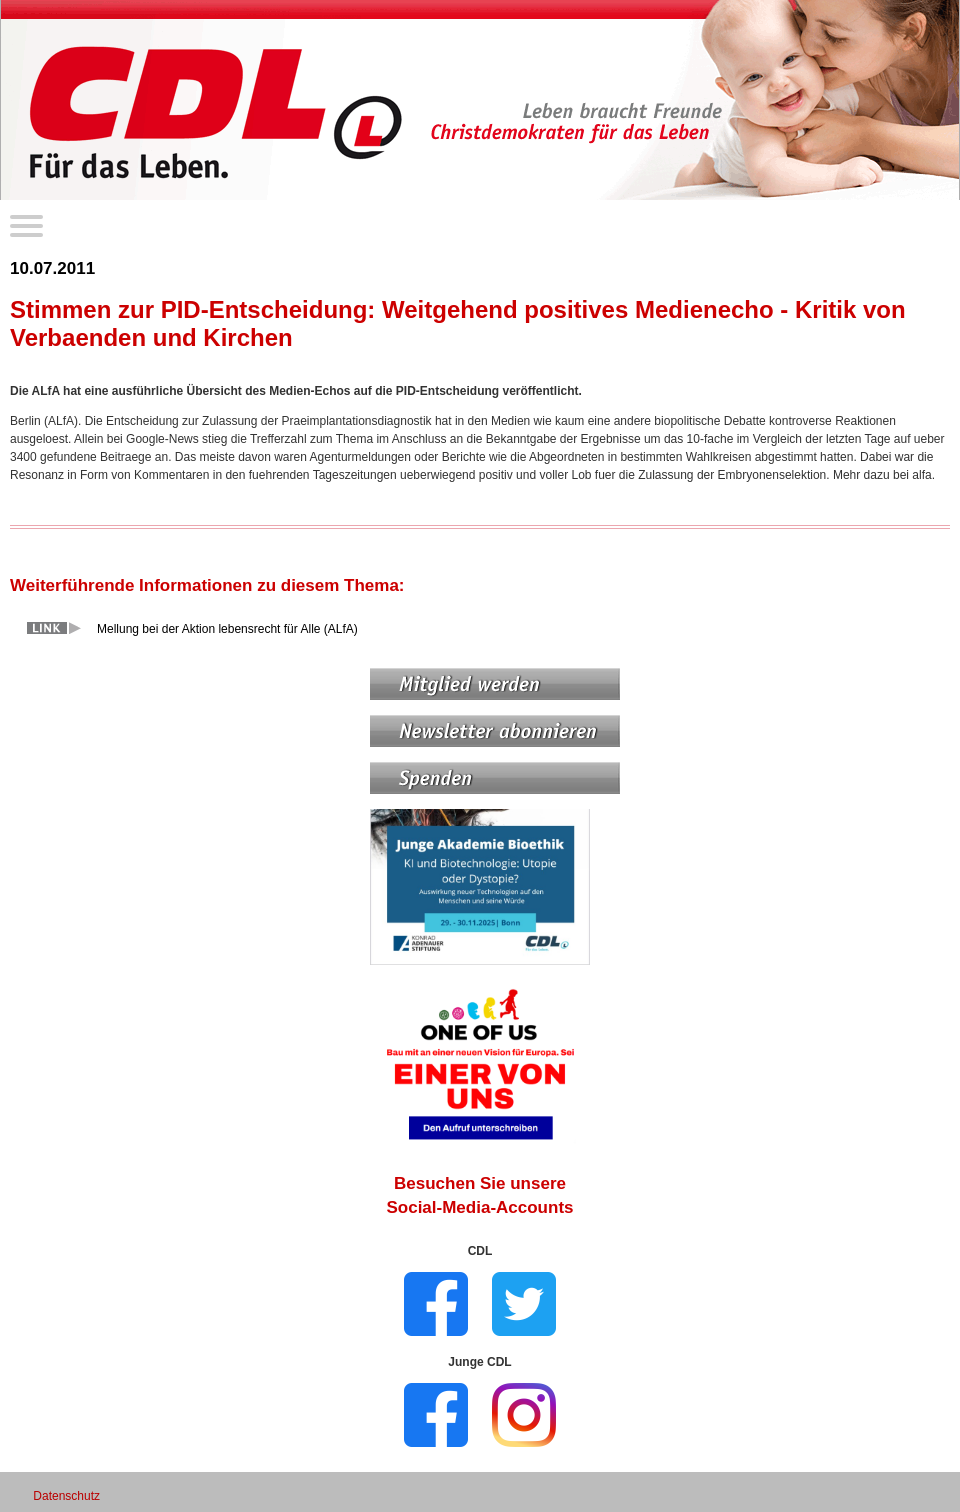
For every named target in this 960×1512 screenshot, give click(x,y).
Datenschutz (66, 1496)
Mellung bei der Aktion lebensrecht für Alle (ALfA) (227, 629)
